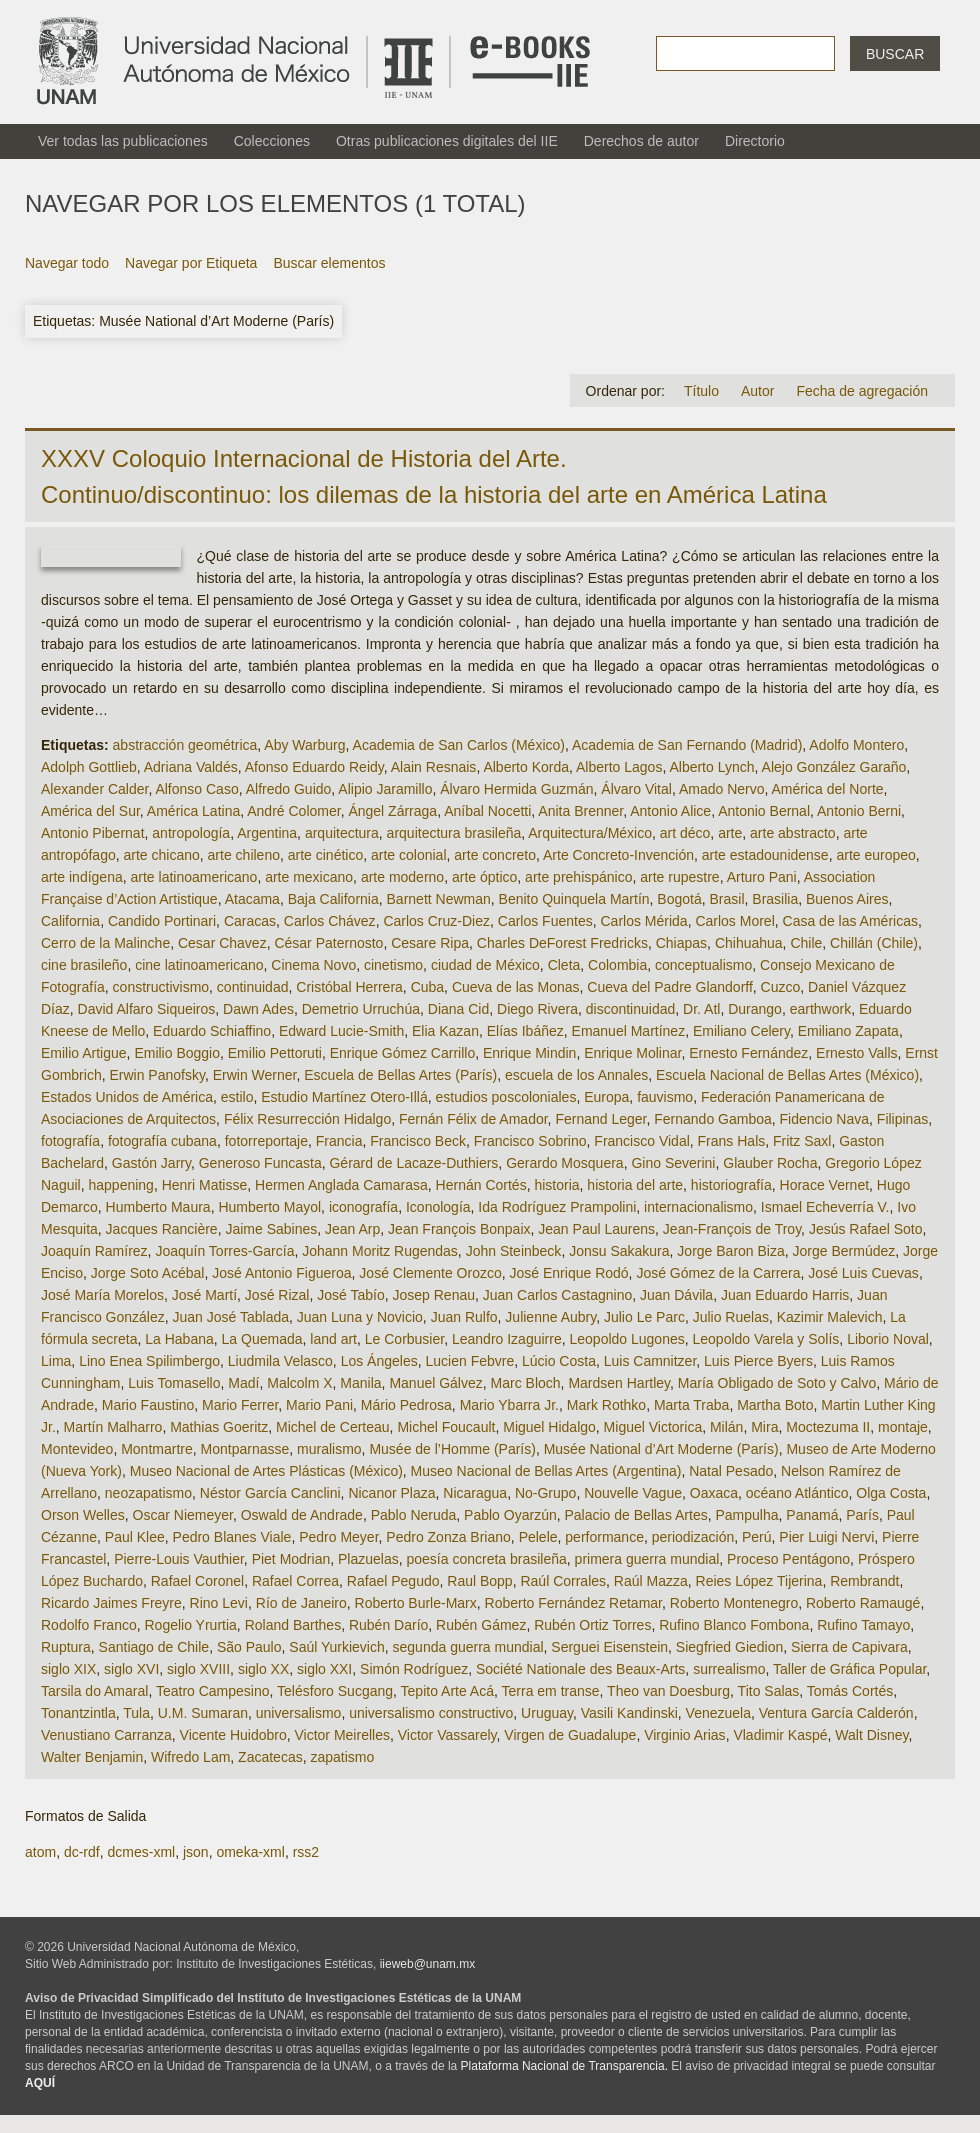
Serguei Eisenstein (609, 1647)
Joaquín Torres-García (224, 1251)
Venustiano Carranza (106, 1735)
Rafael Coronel (197, 1581)
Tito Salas (769, 1691)
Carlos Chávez (330, 921)
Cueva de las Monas (516, 987)
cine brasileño (84, 965)
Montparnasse (245, 1449)
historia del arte (635, 1185)
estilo (237, 1097)
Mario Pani (319, 1405)
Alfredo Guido (289, 789)
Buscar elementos (329, 263)
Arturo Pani (762, 877)
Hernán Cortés (481, 1185)
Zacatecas (270, 1757)
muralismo (329, 1449)
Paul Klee (135, 1537)
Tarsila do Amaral (94, 1691)
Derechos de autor (641, 141)
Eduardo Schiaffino (212, 1031)
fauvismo (665, 1097)
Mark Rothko (606, 1405)
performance (604, 1537)
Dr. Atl (701, 1009)
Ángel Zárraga (392, 811)
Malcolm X (299, 1383)
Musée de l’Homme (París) (452, 1449)
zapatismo (342, 1757)
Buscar (895, 54)
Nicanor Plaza (391, 1493)
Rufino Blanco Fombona (734, 1625)
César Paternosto (328, 943)
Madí (243, 1383)
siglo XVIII (198, 1669)
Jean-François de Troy (732, 1229)
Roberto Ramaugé (863, 1603)
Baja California (333, 899)
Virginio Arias (684, 1735)
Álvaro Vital (636, 789)
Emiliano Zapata (848, 1031)
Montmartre (157, 1449)
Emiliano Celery (741, 1031)
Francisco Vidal (641, 1141)
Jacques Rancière (162, 1229)
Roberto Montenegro (734, 1603)
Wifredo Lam (190, 1757)
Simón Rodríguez (414, 1669)
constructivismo (161, 987)
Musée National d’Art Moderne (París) (661, 1449)
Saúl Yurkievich (336, 1647)
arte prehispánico (578, 877)
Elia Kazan (445, 1031)
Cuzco (781, 987)
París (862, 1515)
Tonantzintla (78, 1713)
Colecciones (272, 141)
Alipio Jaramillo (385, 789)
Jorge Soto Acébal (148, 1273)
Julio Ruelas (731, 1317)
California (70, 921)
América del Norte (828, 789)
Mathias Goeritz (219, 1427)
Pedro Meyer (338, 1537)
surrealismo (729, 1669)
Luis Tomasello (174, 1383)
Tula (136, 1713)
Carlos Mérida (643, 921)
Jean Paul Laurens (596, 1229)
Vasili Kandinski (629, 1713)
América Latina (193, 811)
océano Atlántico (797, 1493)
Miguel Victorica (653, 1427)
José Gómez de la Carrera (718, 1273)
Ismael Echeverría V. (825, 1207)
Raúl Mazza (651, 1581)
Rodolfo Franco (89, 1625)
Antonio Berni (859, 811)
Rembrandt (864, 1581)
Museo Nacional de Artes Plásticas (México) (266, 1471)
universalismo (299, 1713)
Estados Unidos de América (127, 1097)
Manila (360, 1383)
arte (730, 833)
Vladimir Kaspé (780, 1735)
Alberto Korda (526, 767)
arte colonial (409, 855)
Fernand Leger (600, 1119)
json (196, 1852)
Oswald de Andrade (302, 1515)
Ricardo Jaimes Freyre (111, 1603)
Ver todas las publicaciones (123, 141)
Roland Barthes (293, 1625)
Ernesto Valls (856, 1053)
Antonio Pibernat (93, 833)
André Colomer (293, 811)
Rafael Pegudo (393, 1581)
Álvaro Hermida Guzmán (516, 789)
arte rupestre (679, 877)
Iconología (438, 1207)
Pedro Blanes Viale (232, 1537)
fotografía (70, 1141)
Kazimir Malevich (830, 1317)
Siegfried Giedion (729, 1647)
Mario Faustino (148, 1405)
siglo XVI (131, 1669)
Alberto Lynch (711, 767)
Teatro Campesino (213, 1691)
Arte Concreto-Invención (618, 855)
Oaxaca (714, 1493)
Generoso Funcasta (260, 1163)
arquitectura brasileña (454, 833)
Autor (757, 391)
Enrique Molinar (632, 1053)
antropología (191, 833)
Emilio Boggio (177, 1053)
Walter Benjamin (92, 1757)
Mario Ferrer (240, 1405)
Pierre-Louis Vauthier (179, 1559)
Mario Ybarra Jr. (509, 1405)
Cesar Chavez (222, 943)
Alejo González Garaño (834, 767)
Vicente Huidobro (233, 1735)
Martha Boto (775, 1405)
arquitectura (342, 833)
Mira (764, 1427)
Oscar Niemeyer (183, 1515)
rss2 (306, 1852)
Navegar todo (67, 263)
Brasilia (775, 899)
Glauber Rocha (770, 1163)
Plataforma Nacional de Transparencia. (564, 2066)
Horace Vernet (825, 1185)
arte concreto (495, 855)
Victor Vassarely (447, 1735)
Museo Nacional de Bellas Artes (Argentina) (546, 1471)
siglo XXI (324, 1669)
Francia (339, 1141)
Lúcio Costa (559, 1361)
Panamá (812, 1515)
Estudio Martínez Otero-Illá (344, 1097)
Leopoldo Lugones (626, 1339)
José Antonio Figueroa (281, 1273)
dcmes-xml (141, 1852)
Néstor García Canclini (270, 1493)
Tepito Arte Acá (447, 1691)
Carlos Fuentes (545, 921)
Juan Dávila (676, 1295)
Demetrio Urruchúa (361, 1009)
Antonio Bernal (764, 811)
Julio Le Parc (644, 1317)
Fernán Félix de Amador (473, 1119)
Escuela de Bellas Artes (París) (400, 1075)
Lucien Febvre (469, 1361)
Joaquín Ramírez (94, 1251)
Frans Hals (732, 1141)
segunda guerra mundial (468, 1647)
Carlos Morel (734, 921)
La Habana (179, 1339)
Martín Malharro (113, 1427)
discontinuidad (631, 1009)
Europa (606, 1097)
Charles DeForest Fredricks (562, 943)
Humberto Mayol (269, 1207)
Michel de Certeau (333, 1427)
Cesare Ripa (430, 943)
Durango (755, 1009)
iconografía (363, 1207)
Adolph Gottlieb (89, 767)
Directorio (755, 141)
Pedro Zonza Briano (448, 1537)
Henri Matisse (205, 1185)
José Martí (204, 1295)
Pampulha (746, 1515)
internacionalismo (698, 1207)
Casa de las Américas (850, 921)
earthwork (820, 1009)
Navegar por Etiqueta (191, 263)
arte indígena (82, 877)
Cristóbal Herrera (349, 987)
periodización (693, 1537)
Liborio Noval (888, 1339)
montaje (903, 1427)
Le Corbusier (404, 1339)
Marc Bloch (526, 1383)
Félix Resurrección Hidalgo (307, 1119)
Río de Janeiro (301, 1603)
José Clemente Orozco (430, 1273)
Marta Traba (691, 1405)
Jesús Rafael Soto (866, 1229)
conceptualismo (703, 965)
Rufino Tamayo (863, 1625)
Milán (726, 1427)
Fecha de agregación (862, 391)
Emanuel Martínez (629, 1031)
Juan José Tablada (231, 1317)
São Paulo (249, 1647)
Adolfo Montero (856, 745)
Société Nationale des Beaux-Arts (580, 1669)
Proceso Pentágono (788, 1559)
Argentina (267, 833)
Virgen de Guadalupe (570, 1735)
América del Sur (90, 811)
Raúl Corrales (563, 1581)
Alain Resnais (434, 767)
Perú (757, 1537)
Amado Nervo (722, 789)
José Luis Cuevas (863, 1273)
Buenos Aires (847, 899)
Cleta (564, 965)
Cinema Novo (313, 965)
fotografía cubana (162, 1141)
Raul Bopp (479, 1581)
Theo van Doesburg (668, 1691)
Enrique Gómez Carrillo (403, 1053)
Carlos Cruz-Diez (436, 921)
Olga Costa (891, 1493)
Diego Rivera (537, 1009)
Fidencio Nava (825, 1119)
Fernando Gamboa (713, 1119)
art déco (685, 833)
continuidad (253, 987)
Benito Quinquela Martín (574, 899)
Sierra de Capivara (849, 1647)
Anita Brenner (580, 811)
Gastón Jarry (151, 1163)
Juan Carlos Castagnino (557, 1295)
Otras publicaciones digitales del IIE (447, 141)
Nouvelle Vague (633, 1493)
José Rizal (277, 1295)
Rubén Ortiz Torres (592, 1625)
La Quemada (262, 1339)
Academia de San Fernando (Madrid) (687, 745)
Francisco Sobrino (530, 1141)
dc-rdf (82, 1852)
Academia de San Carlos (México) (459, 745)
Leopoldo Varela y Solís (766, 1339)
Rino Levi (219, 1603)
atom (40, 1852)
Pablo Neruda (414, 1515)
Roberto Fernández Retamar (573, 1603)
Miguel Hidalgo (549, 1427)
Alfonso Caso (196, 789)
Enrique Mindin (529, 1053)
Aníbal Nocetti (487, 811)
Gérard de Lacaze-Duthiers (413, 1163)
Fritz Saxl (802, 1141)
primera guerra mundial (647, 1559)
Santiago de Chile (154, 1647)
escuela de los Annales (576, 1075)
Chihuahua (749, 943)
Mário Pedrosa (406, 1405)
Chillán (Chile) (874, 943)
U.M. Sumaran (203, 1713)
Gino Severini (673, 1163)
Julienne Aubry (550, 1317)
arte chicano (162, 855)
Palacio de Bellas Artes (635, 1515)
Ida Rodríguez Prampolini (557, 1207)
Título (701, 391)
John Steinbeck (514, 1251)
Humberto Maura (158, 1207)
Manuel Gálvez (435, 1383)
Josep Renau (433, 1295)
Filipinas (902, 1119)
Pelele (538, 1537)
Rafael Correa (295, 1581)
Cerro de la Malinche (105, 943)
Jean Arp (352, 1229)
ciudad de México (485, 965)
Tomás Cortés (850, 1691)
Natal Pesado (731, 1471)
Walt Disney (871, 1735)
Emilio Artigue (84, 1053)
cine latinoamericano (199, 965)
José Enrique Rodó (569, 1273)
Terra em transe (551, 1691)
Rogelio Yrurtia (191, 1625)
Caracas (250, 921)
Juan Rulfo (464, 1317)
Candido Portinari (162, 921)
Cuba (427, 987)
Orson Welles (83, 1515)
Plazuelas (368, 1559)
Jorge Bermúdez (844, 1251)
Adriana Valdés (191, 767)
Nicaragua (475, 1493)
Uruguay (547, 1713)
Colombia (617, 965)
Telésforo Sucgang (335, 1691)
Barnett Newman (439, 899)
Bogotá (679, 899)
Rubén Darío (388, 1625)
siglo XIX (68, 1669)
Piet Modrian (291, 1559)
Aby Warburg (304, 745)
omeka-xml (250, 1852)
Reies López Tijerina (759, 1581)
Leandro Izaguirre (507, 1339)
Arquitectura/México (590, 833)
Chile (806, 943)
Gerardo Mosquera (565, 1163)
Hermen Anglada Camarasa (341, 1185)
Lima (56, 1361)
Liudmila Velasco (280, 1361)
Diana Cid (458, 1009)
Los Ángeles (379, 1361)
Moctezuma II (828, 1427)
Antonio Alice (670, 811)
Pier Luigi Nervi (826, 1537)
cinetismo (393, 965)
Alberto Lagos (619, 767)
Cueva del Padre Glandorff (670, 987)
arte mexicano (309, 877)
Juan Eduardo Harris (785, 1295)
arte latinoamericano (194, 877)
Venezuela (718, 1713)
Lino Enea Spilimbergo (149, 1361)
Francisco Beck (418, 1141)
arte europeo (875, 855)
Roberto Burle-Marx (416, 1603)
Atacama (252, 899)
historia (556, 1185)
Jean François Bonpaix (459, 1229)
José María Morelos (102, 1295)
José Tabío (350, 1295)
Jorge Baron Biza (730, 1251)
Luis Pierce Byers (758, 1361)
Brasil (727, 899)
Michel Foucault (446, 1427)
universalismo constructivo (431, 1713)
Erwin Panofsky (156, 1075)
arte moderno (402, 877)
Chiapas (681, 943)
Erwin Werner (255, 1075)
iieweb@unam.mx (428, 1964)
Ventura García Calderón (836, 1713)
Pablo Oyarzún (510, 1515)
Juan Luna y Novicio (360, 1317)
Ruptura (66, 1647)
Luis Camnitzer (650, 1361)
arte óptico (484, 877)
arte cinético (325, 855)
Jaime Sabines (271, 1229)
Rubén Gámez (481, 1625)
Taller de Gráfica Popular (849, 1669)
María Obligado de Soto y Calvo (777, 1383)
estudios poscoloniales (506, 1097)
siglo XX (263, 1669)
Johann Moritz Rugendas (380, 1251)
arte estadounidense (765, 855)
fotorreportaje (266, 1141)
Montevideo (77, 1449)
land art (333, 1339)
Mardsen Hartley (619, 1383)
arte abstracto (793, 833)
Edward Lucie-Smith (341, 1031)
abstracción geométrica (185, 745)
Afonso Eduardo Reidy (314, 767)
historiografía (731, 1185)
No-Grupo (545, 1493)
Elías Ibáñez (525, 1031)
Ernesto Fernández (748, 1053)
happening (120, 1185)
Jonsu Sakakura (619, 1251)
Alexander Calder (94, 789)
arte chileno (244, 855)
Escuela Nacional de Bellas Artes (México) (787, 1075)
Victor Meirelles (341, 1735)
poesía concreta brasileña (486, 1559)
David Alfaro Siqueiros (147, 1009)
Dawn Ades (258, 1009)
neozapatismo (148, 1493)
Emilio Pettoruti (275, 1053)
